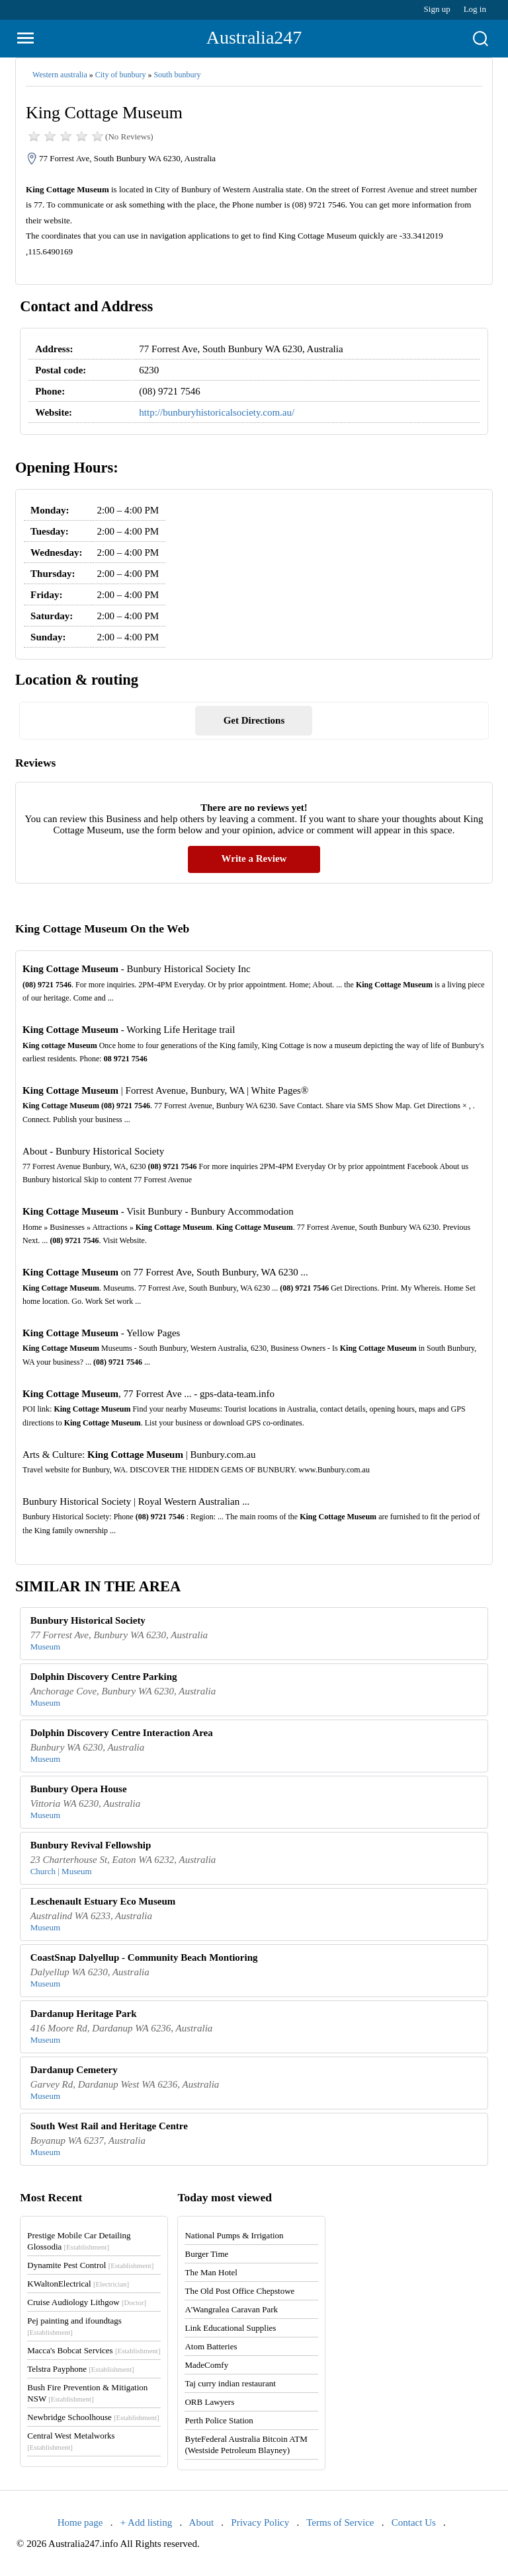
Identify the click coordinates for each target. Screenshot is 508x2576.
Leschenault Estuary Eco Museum (103, 1901)
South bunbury (176, 74)
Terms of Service (340, 2522)
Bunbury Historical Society (88, 1620)
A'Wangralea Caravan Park (231, 2309)
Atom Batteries (211, 2346)
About (201, 2522)
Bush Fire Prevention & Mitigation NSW (87, 2393)
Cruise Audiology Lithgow (86, 2302)
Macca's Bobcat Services (93, 2350)
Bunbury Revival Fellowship (90, 1845)
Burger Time (206, 2254)
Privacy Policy (260, 2522)
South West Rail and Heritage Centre (109, 2126)
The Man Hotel (211, 2272)
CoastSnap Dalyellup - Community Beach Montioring (144, 1957)
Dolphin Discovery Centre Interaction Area (121, 1732)
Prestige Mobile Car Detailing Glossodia (78, 2241)
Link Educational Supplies (230, 2328)
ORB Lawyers (209, 2402)
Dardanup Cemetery (74, 2070)
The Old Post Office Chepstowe (239, 2291)
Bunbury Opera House (78, 1789)
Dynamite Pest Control (90, 2265)
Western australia (59, 74)
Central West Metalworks (70, 2441)
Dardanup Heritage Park (83, 2013)
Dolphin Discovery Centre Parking (103, 1676)
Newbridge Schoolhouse (93, 2417)
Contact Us (414, 2522)
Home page (80, 2522)
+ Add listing (146, 2522)
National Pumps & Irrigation (234, 2235)
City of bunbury (120, 74)
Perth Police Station (219, 2420)
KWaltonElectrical (78, 2284)
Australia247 (254, 37)
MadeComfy (206, 2365)
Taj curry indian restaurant (230, 2383)
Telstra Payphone (80, 2369)
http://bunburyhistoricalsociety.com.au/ (216, 412)
